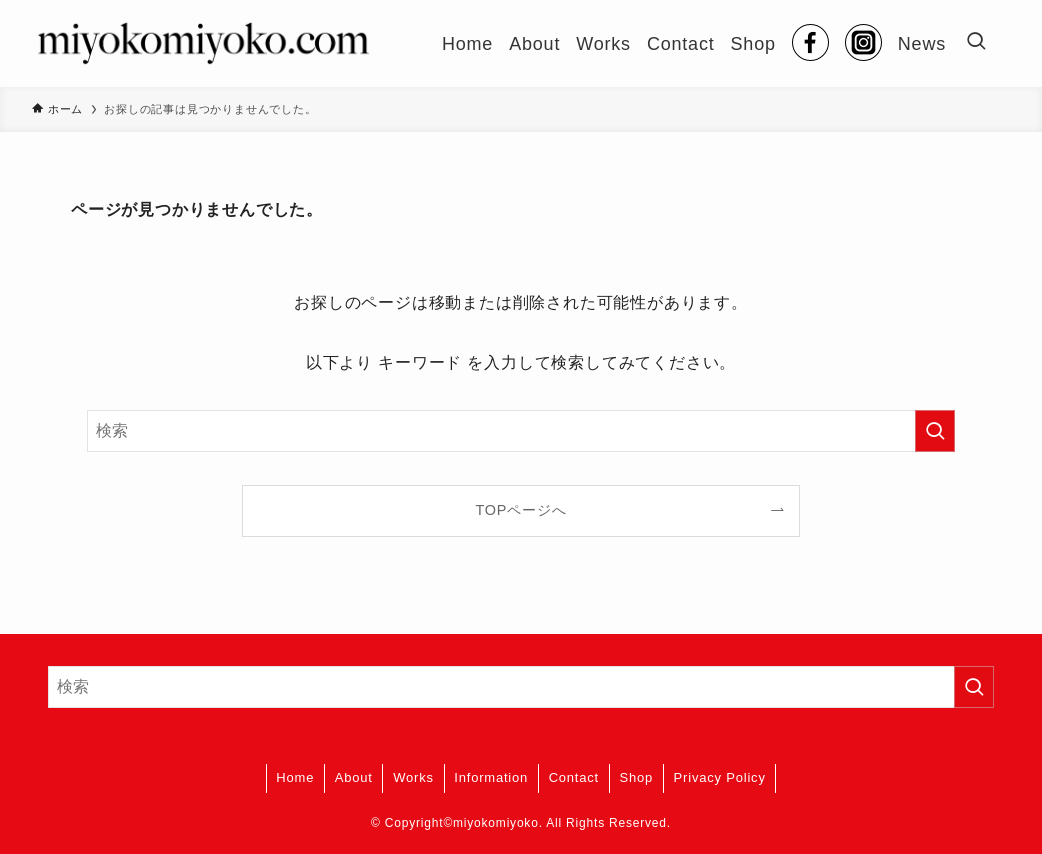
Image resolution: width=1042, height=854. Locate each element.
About (354, 777)
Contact (574, 777)
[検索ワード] (521, 431)
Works (413, 777)
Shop (637, 777)
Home (295, 777)
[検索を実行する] (935, 431)
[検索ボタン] (976, 43)
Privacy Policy (720, 777)
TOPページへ (521, 510)
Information (491, 777)
